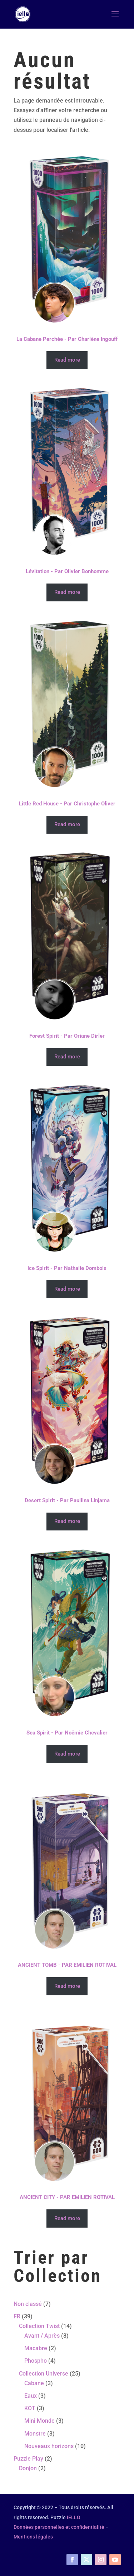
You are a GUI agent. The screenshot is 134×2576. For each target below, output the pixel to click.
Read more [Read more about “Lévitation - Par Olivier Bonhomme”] (67, 592)
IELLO (73, 2517)
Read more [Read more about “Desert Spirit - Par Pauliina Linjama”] (67, 1521)
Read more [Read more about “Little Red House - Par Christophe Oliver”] (67, 824)
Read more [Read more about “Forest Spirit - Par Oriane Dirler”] (67, 1056)
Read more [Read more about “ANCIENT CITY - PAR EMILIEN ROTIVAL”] (67, 2218)
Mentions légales (33, 2537)
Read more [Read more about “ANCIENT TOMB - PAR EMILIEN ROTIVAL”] (67, 1986)
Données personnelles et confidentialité (59, 2527)
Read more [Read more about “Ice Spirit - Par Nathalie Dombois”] (67, 1289)
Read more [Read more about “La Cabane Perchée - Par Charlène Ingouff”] (67, 360)
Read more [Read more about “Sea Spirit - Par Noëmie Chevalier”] (67, 1754)
